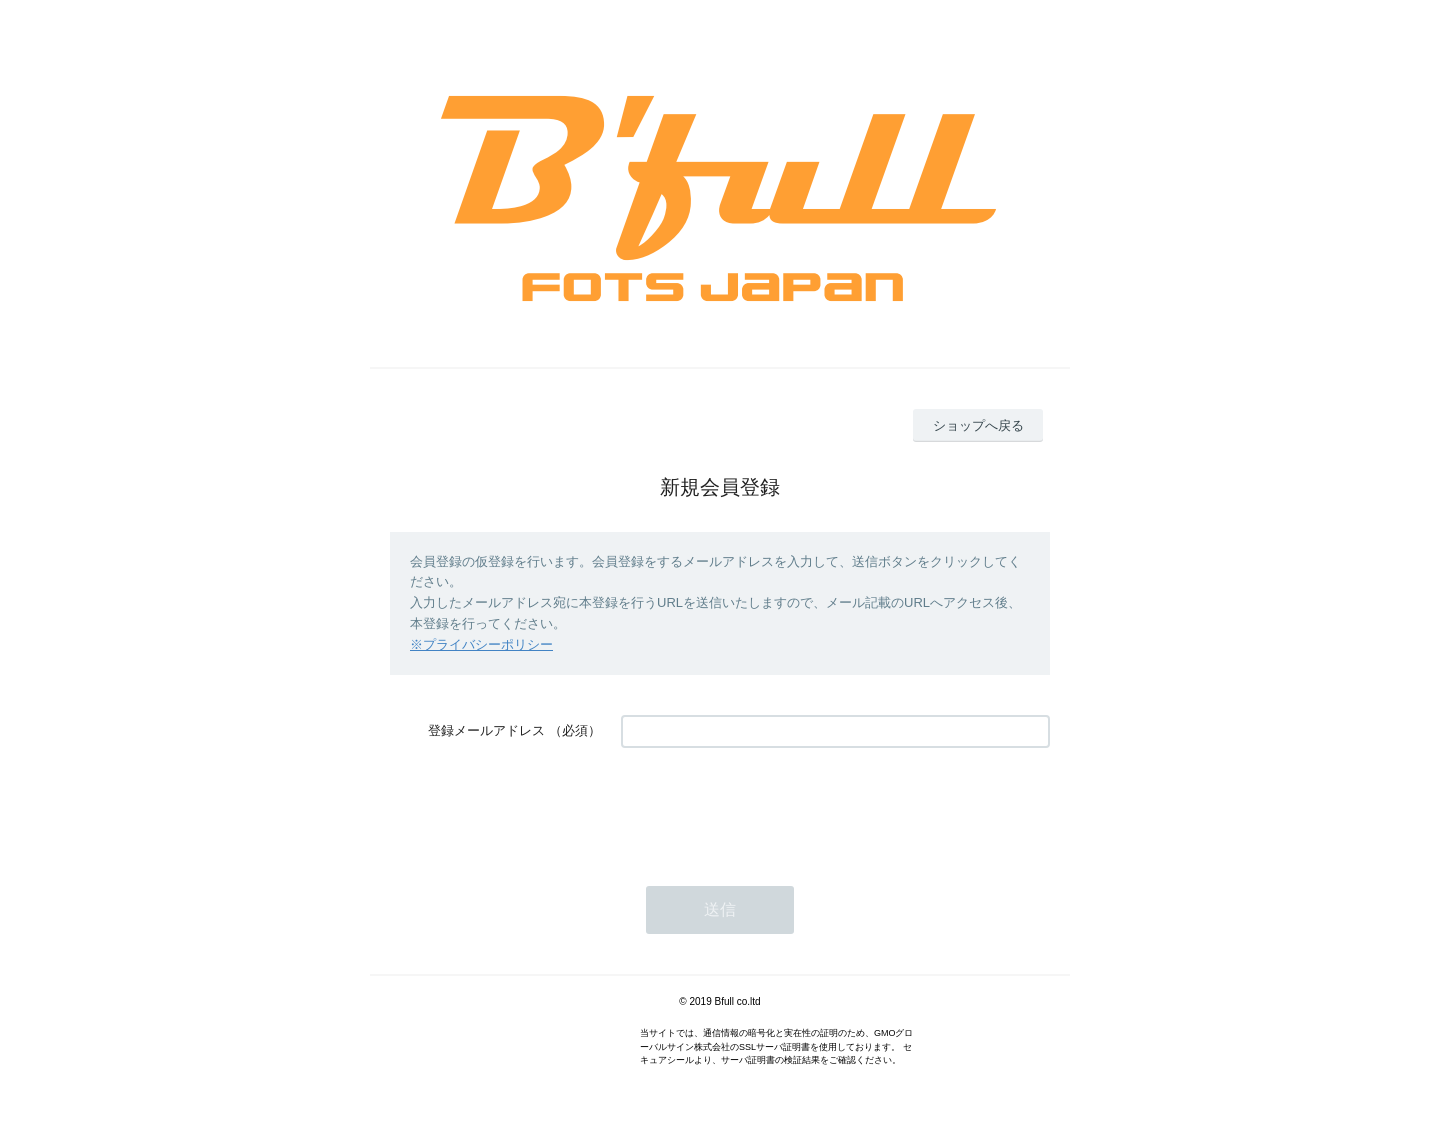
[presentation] (773, 807)
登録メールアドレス (486, 730)
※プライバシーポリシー (481, 644)
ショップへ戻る (978, 425)
